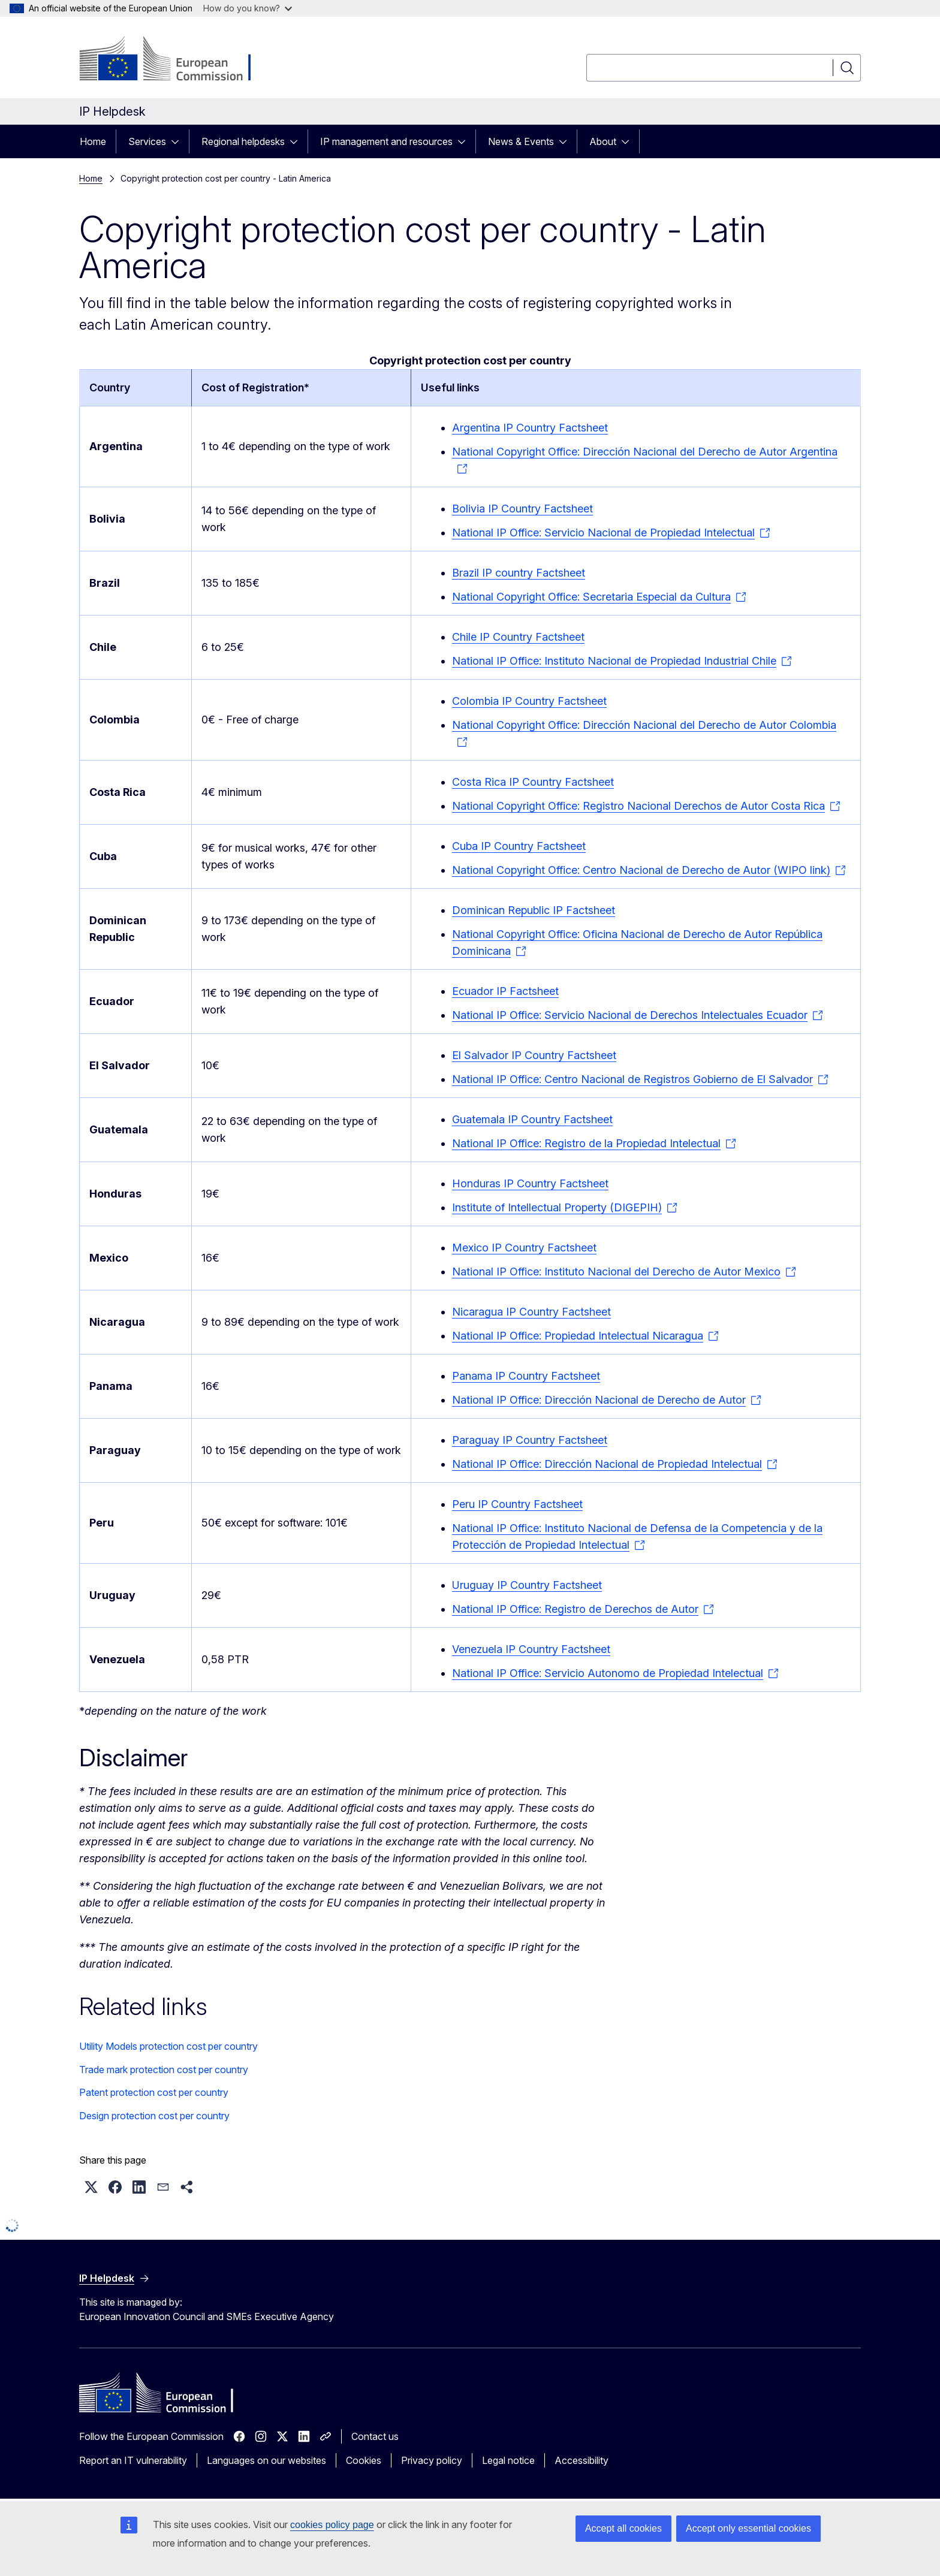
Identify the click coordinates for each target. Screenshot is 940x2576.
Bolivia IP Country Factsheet (522, 508)
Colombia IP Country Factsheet (529, 701)
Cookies (363, 2460)
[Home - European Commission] (176, 60)
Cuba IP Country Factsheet (519, 846)
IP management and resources (386, 141)
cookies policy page (332, 2525)
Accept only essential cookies (748, 2528)
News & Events (521, 141)
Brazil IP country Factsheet (518, 572)
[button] (91, 2187)
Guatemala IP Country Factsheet (532, 1119)
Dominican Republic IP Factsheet (533, 910)
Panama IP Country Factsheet (526, 1376)
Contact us (375, 2436)
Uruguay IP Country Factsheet (527, 1585)
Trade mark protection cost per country (163, 2069)
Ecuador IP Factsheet (505, 991)
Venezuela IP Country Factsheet (531, 1649)
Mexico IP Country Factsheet (524, 1247)
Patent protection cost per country (153, 2092)
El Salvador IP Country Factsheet (534, 1055)
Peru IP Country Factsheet (517, 1504)
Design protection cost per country (154, 2115)
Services (147, 141)
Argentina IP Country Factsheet (530, 427)
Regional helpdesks (243, 141)
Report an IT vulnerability (133, 2460)
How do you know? (247, 8)
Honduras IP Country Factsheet (530, 1183)
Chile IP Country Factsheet (518, 637)
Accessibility (581, 2460)
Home (93, 141)
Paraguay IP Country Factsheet (529, 1440)
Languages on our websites (266, 2460)
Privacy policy (431, 2460)
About (602, 141)
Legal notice (508, 2460)
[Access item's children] (178, 141)
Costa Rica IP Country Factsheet (533, 782)
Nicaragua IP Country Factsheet (531, 1311)
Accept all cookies (623, 2528)
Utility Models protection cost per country (168, 2046)
